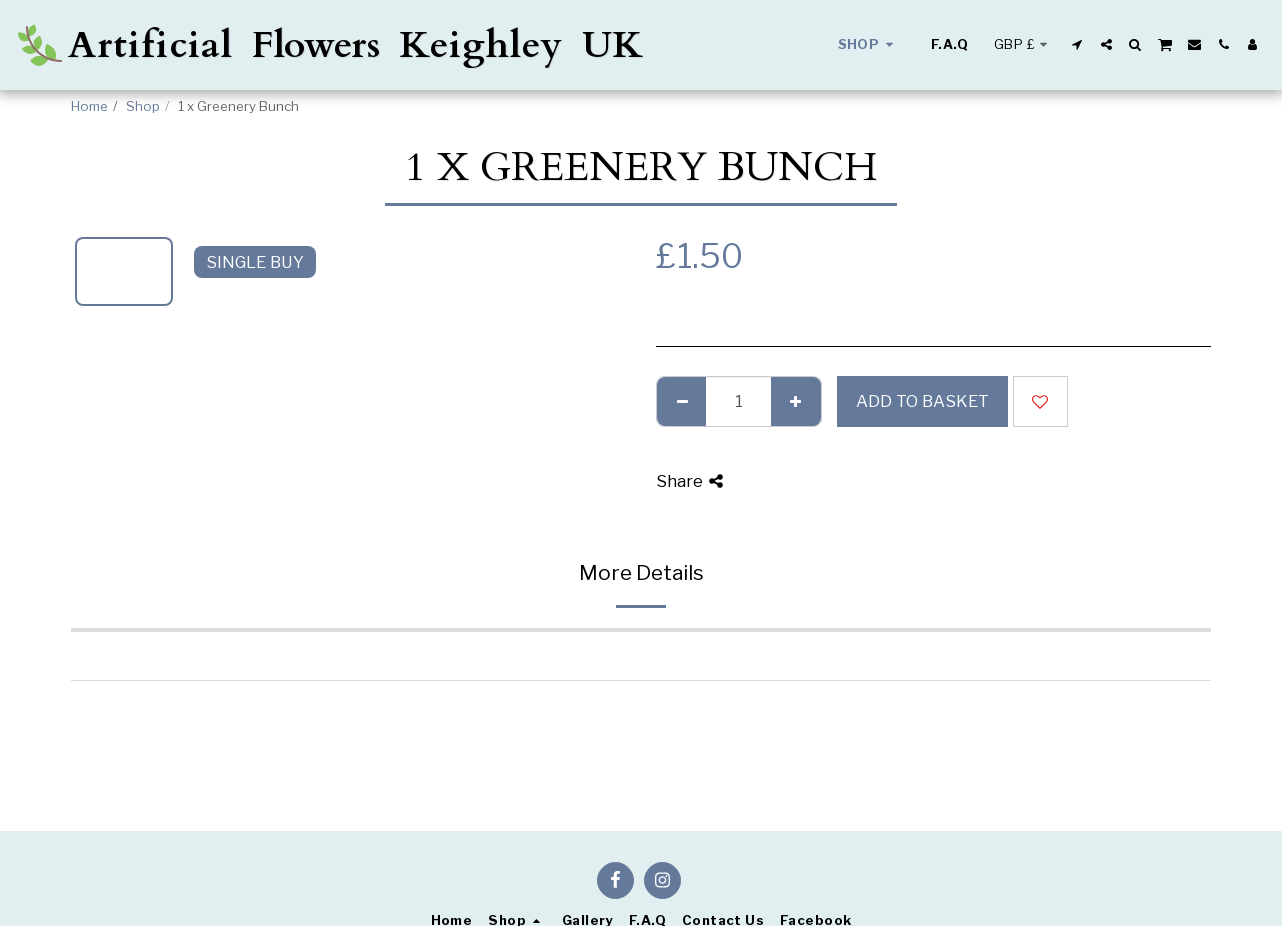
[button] (1077, 44)
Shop (143, 106)
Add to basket (922, 401)
